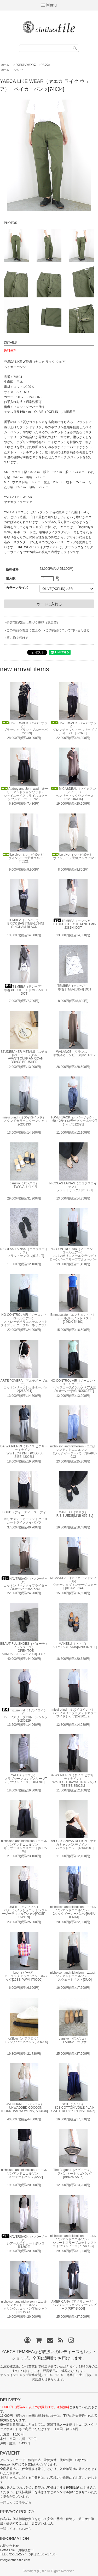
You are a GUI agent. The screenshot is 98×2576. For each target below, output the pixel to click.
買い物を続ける (17, 638)
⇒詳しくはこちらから (15, 2502)
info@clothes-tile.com (15, 2560)
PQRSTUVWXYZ (25, 64)
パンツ (19, 69)
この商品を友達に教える (24, 630)
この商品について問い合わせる (68, 630)
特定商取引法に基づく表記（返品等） (33, 623)
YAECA (45, 64)
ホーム (5, 64)
